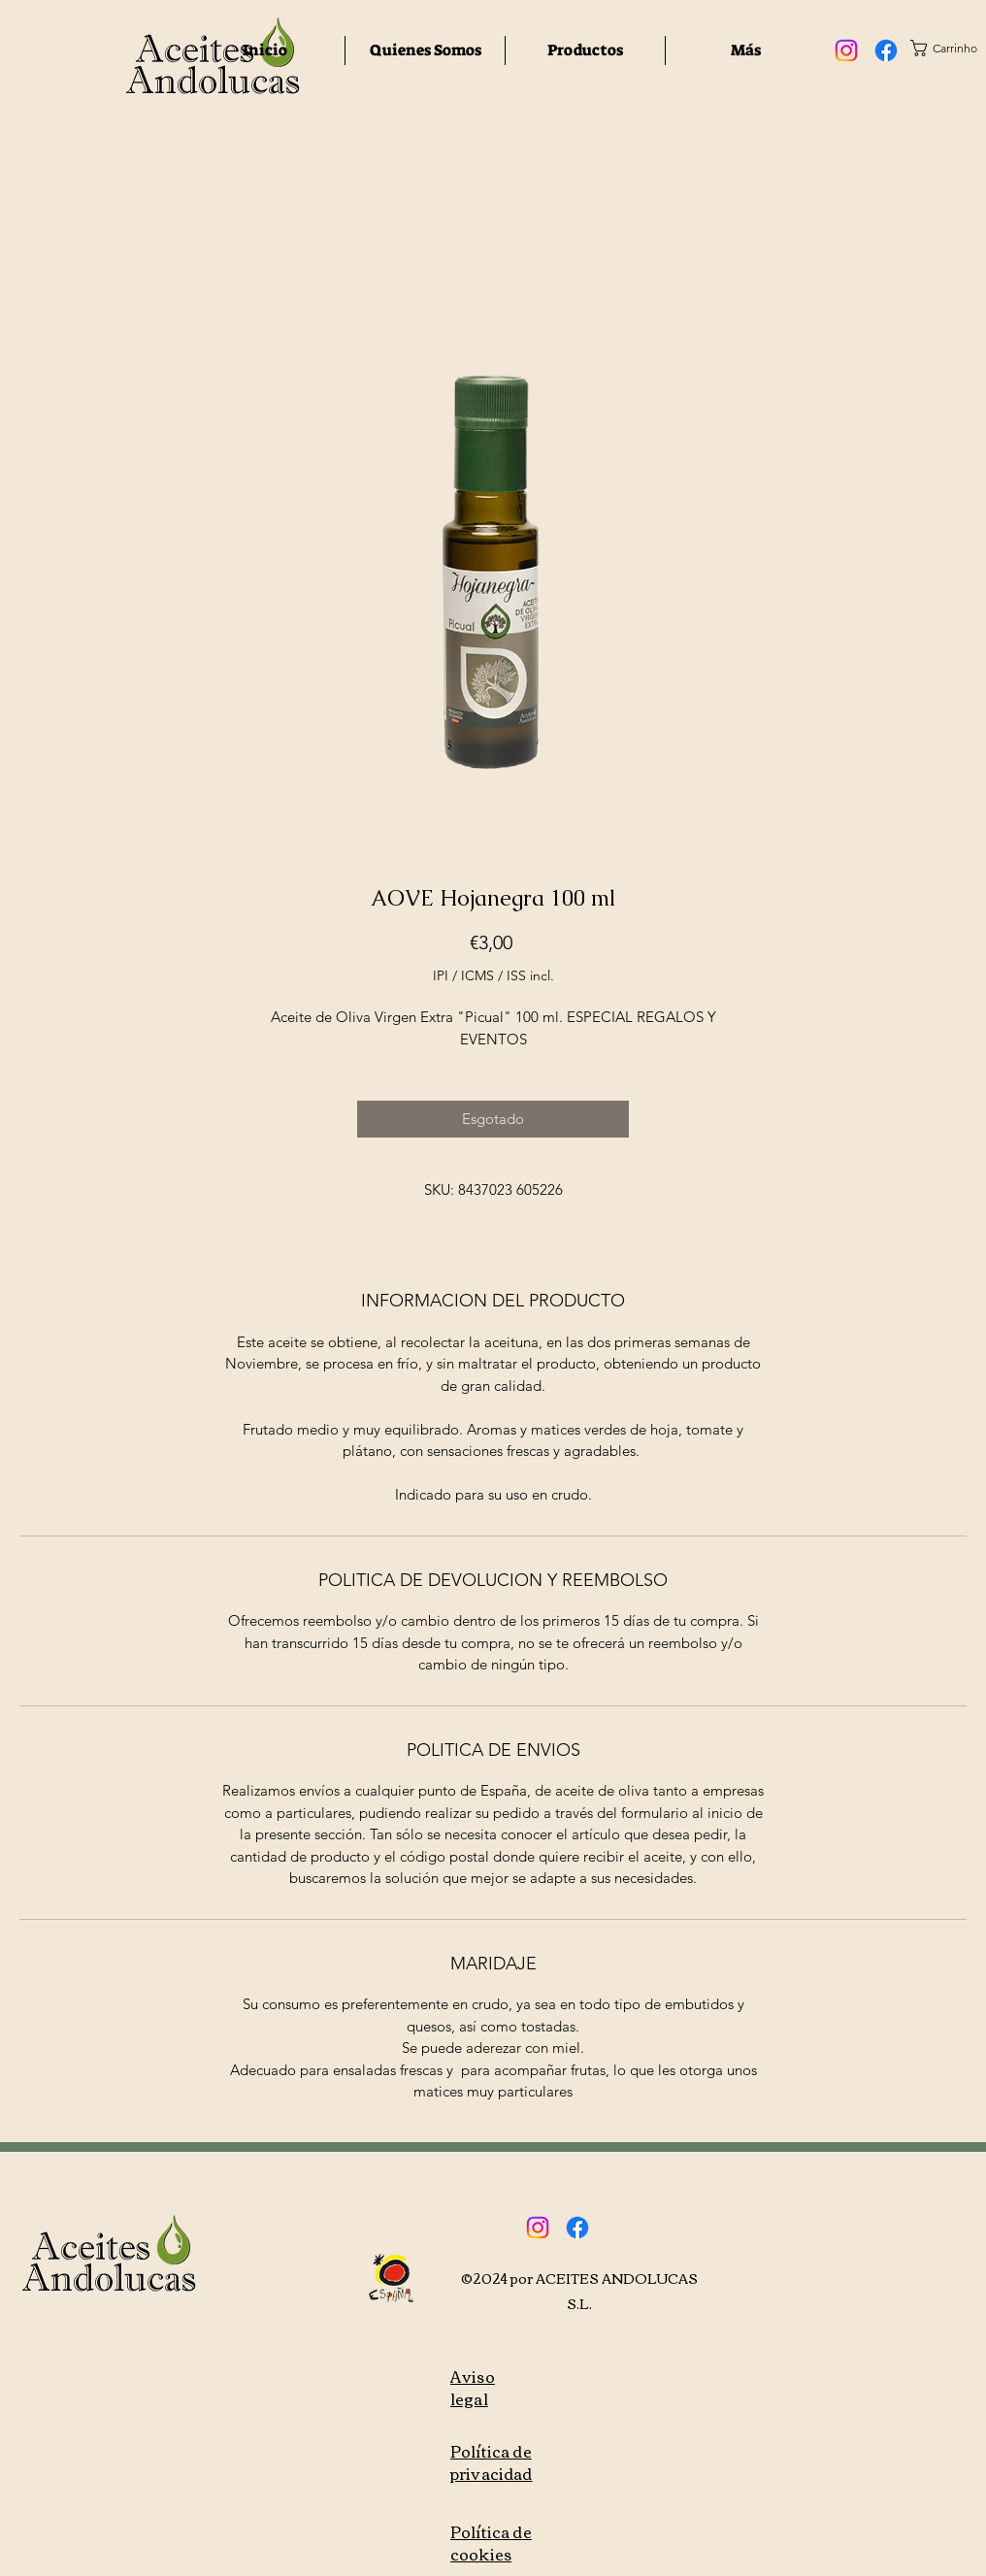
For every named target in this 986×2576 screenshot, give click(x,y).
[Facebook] (886, 50)
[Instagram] (846, 50)
